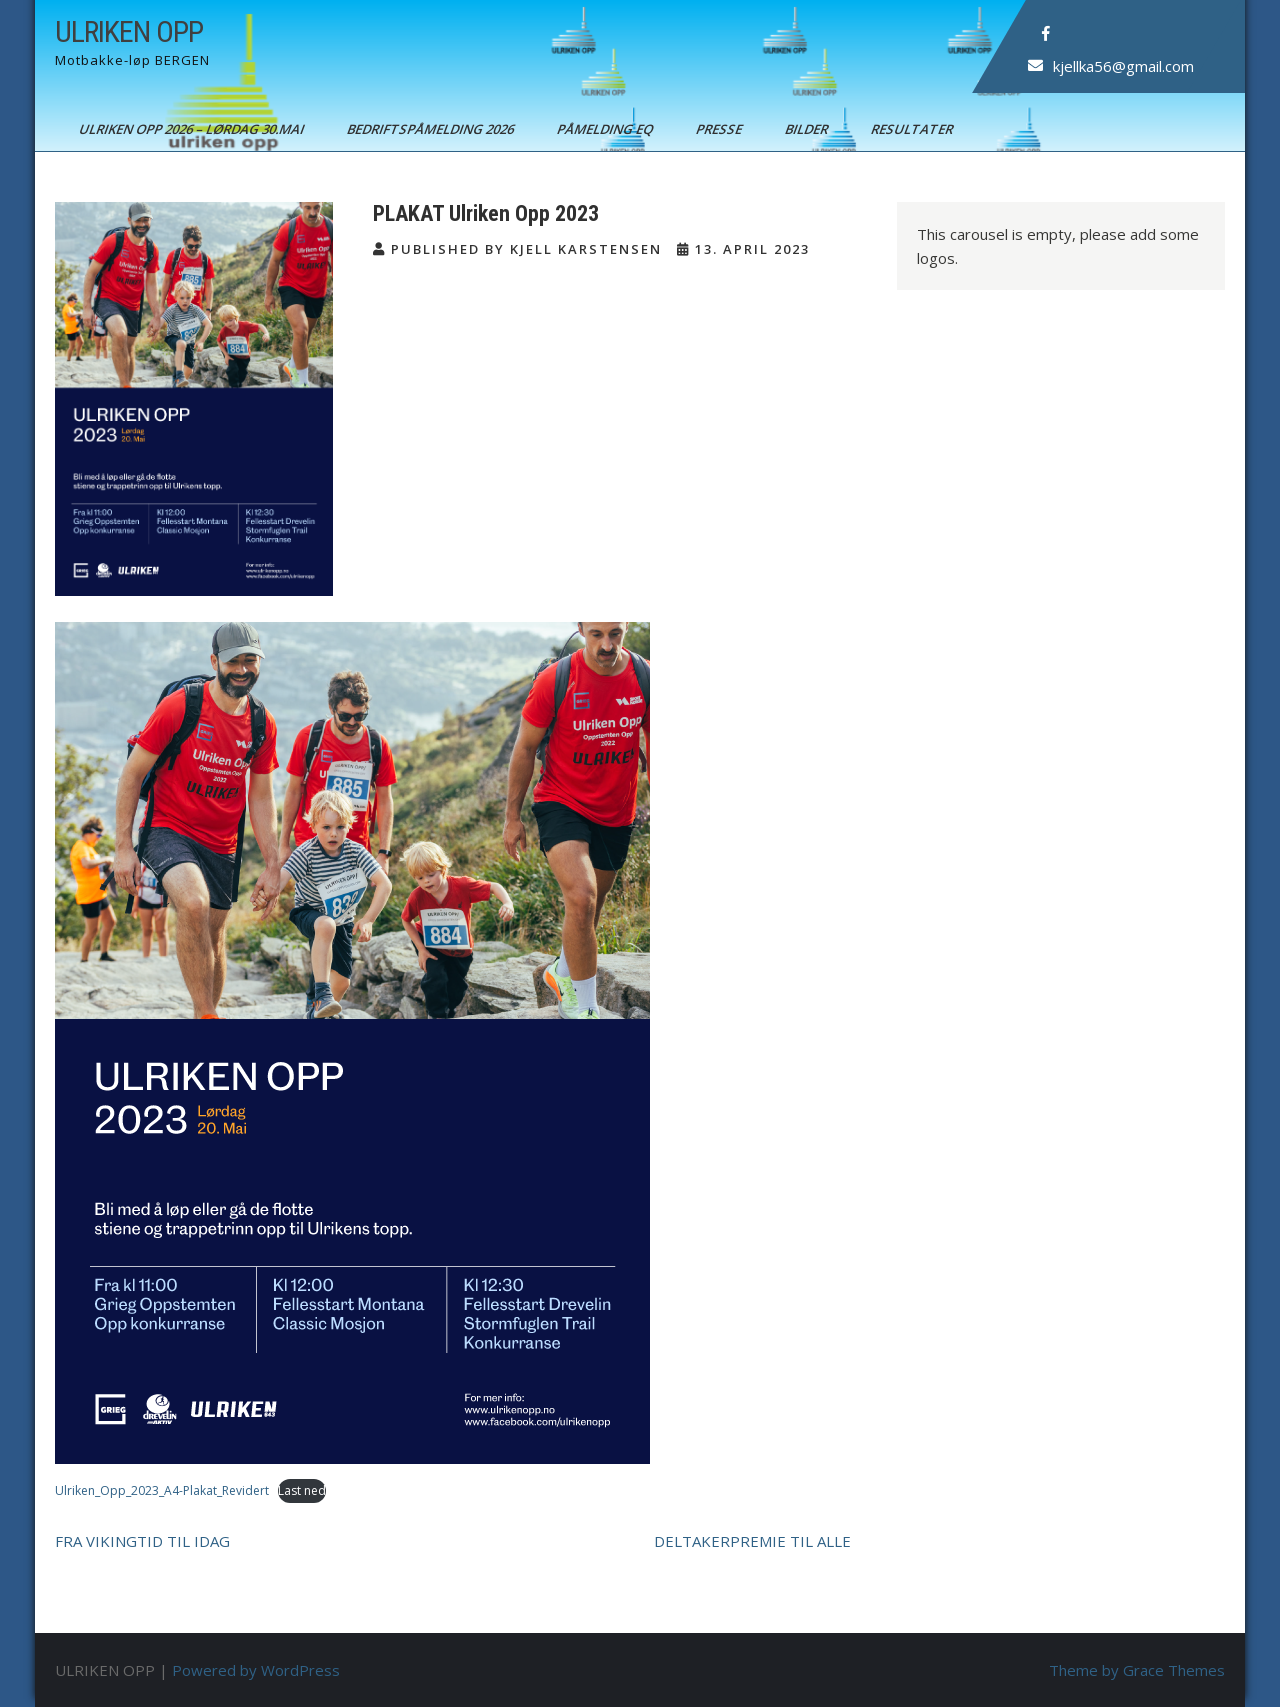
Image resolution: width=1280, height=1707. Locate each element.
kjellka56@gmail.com (1123, 66)
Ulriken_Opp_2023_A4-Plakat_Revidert (162, 1490)
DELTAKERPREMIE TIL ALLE (752, 1541)
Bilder (808, 129)
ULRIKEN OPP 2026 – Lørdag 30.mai (193, 129)
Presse (720, 129)
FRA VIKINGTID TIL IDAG (142, 1541)
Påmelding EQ (606, 129)
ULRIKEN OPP (129, 31)
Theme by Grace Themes (1137, 1670)
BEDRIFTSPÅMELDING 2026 (432, 129)
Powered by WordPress (256, 1670)
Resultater (913, 129)
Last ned (302, 1490)
